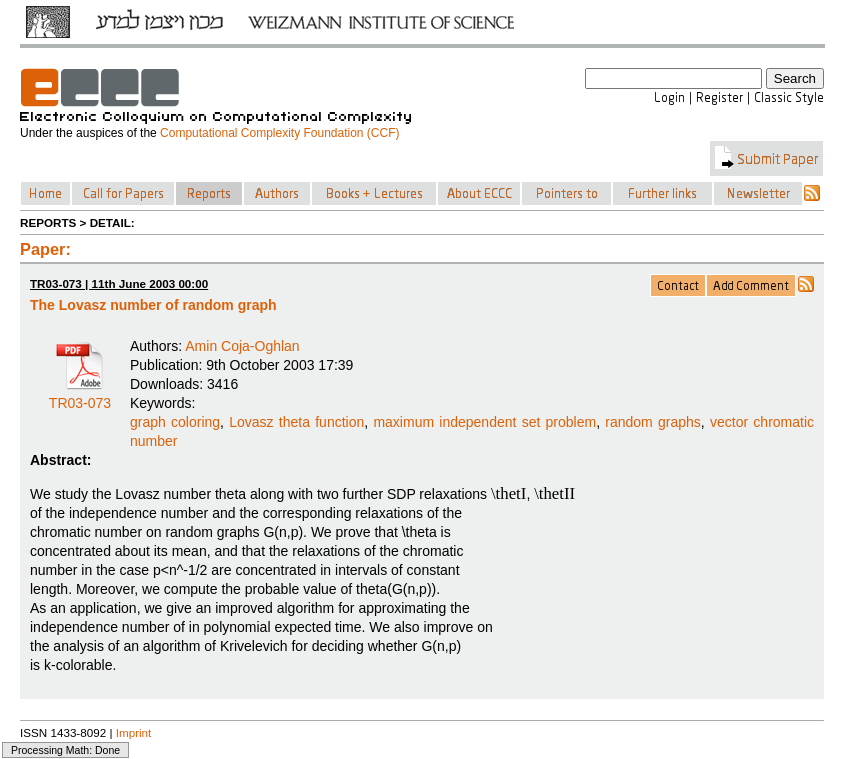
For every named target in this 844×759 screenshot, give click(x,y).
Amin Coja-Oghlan (242, 346)
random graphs (653, 422)
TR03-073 (80, 396)
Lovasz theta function (296, 422)
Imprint (134, 732)
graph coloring (175, 422)
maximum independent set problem (484, 422)
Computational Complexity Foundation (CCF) (279, 133)
